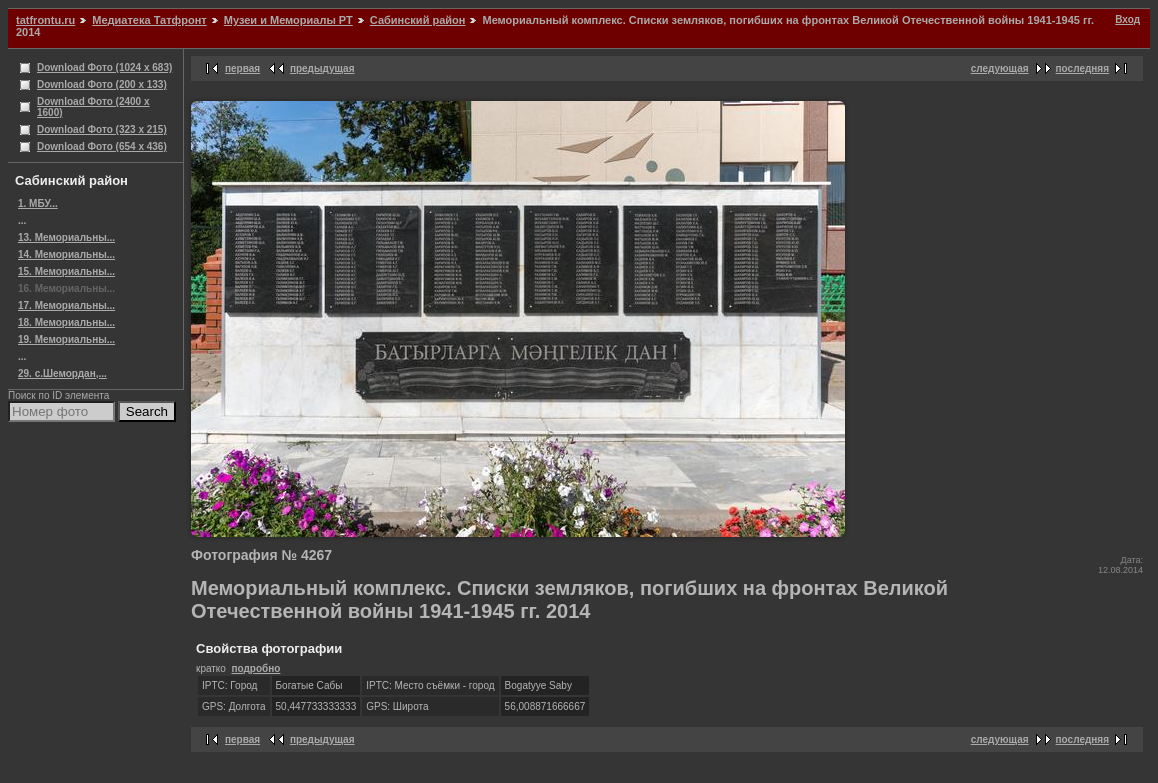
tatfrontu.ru (45, 20)
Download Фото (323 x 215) (102, 129)
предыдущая (322, 68)
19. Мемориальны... (66, 339)
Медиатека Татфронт (149, 20)
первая (242, 68)
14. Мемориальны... (66, 254)
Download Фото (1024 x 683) (104, 67)
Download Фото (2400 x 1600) (93, 107)
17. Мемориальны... (66, 305)
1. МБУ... (38, 203)
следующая (1000, 68)
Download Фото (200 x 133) (102, 84)
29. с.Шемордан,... (62, 373)
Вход (1127, 19)
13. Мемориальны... (66, 237)
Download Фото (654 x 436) (102, 146)
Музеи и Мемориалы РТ (288, 20)
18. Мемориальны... (66, 322)
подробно (255, 668)
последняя (1082, 68)
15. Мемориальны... (66, 271)
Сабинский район (418, 20)
